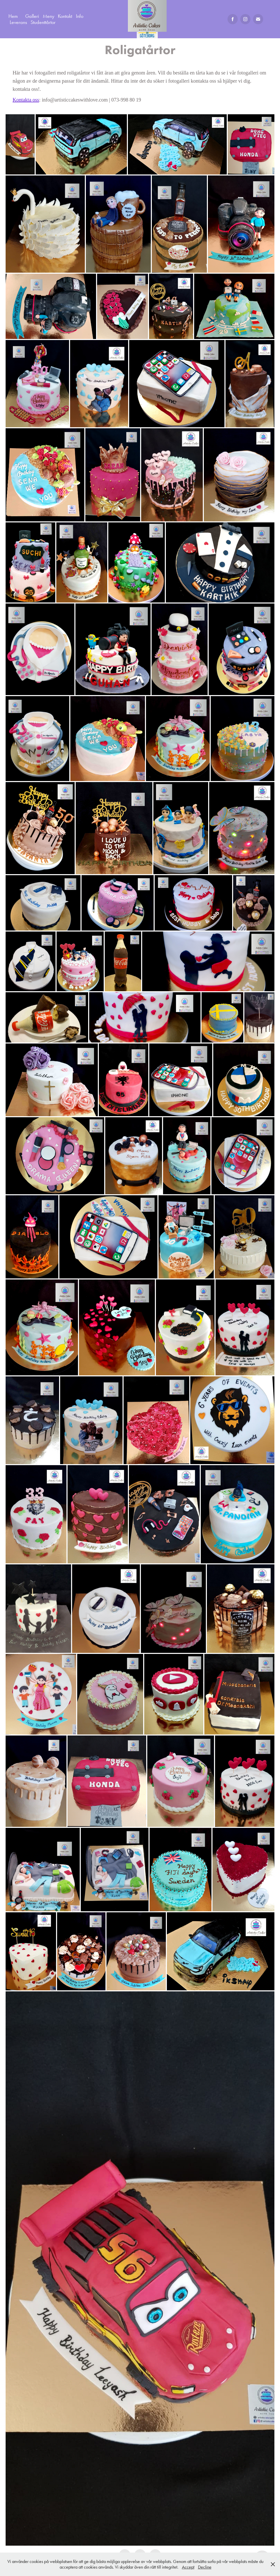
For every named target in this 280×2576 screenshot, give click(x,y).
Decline (204, 2567)
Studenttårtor (43, 22)
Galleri (32, 16)
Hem (13, 16)
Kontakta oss (25, 100)
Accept (188, 2567)
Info (79, 16)
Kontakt (65, 16)
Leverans (18, 22)
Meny (48, 16)
